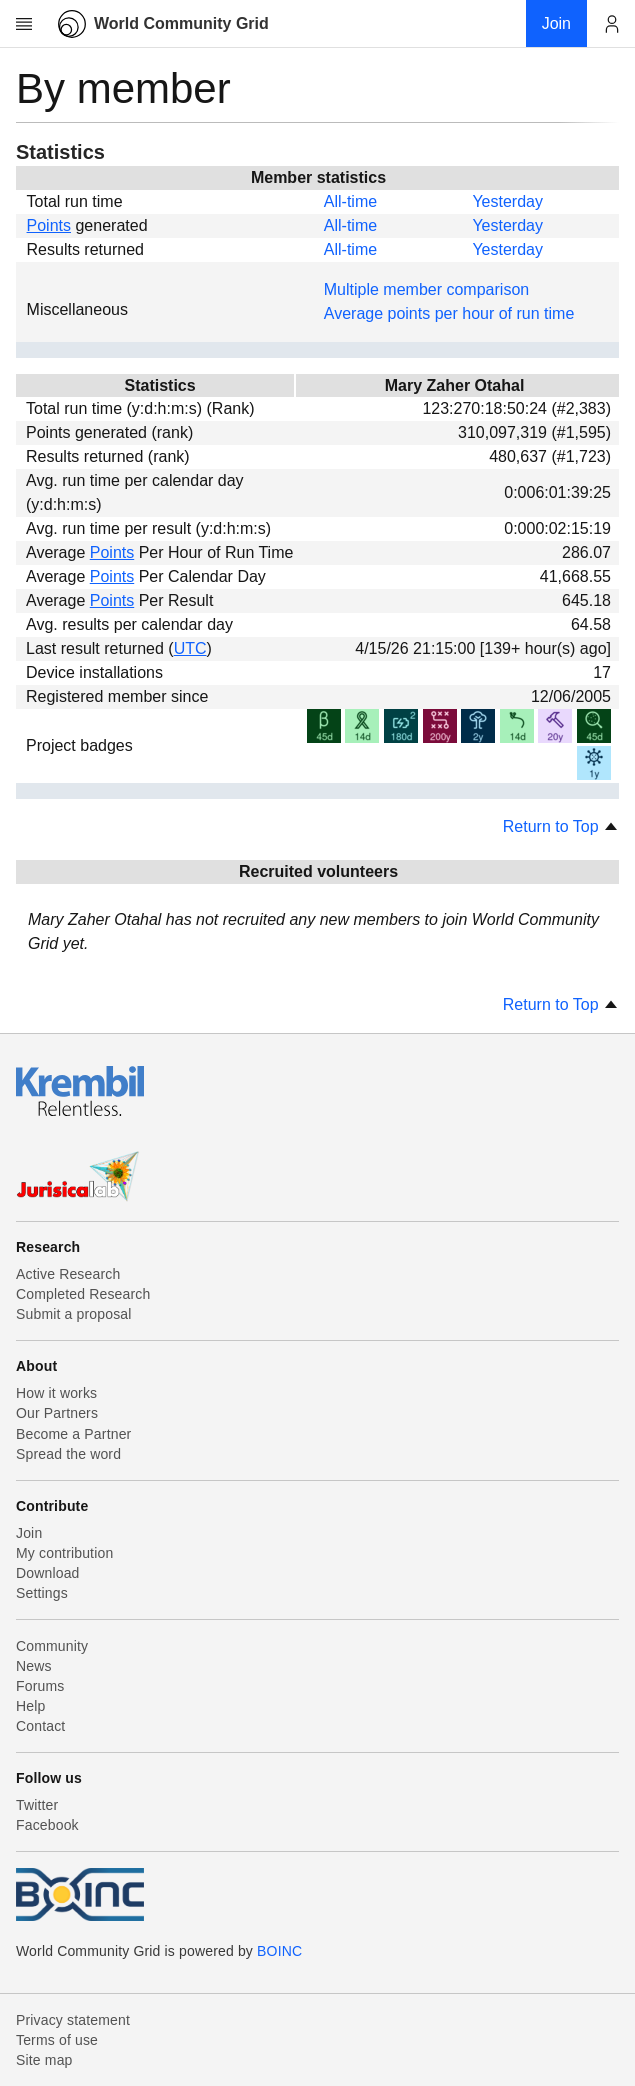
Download (48, 1573)
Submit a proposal (74, 1314)
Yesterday (507, 201)
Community (52, 1646)
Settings (42, 1593)
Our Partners (57, 1413)
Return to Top (561, 826)
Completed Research (83, 1294)
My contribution (64, 1553)
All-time (350, 201)
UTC (190, 648)
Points (49, 225)
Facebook (47, 1825)
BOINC (279, 1951)
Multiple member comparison (426, 289)
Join (29, 1533)
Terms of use (57, 2040)
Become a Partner (73, 1434)
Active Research (68, 1274)
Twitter (37, 1805)
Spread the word (68, 1454)
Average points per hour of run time (449, 313)
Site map (44, 2060)
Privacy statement (73, 2020)
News (34, 1666)
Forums (40, 1686)
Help (30, 1706)
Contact (40, 1726)
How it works (56, 1393)
